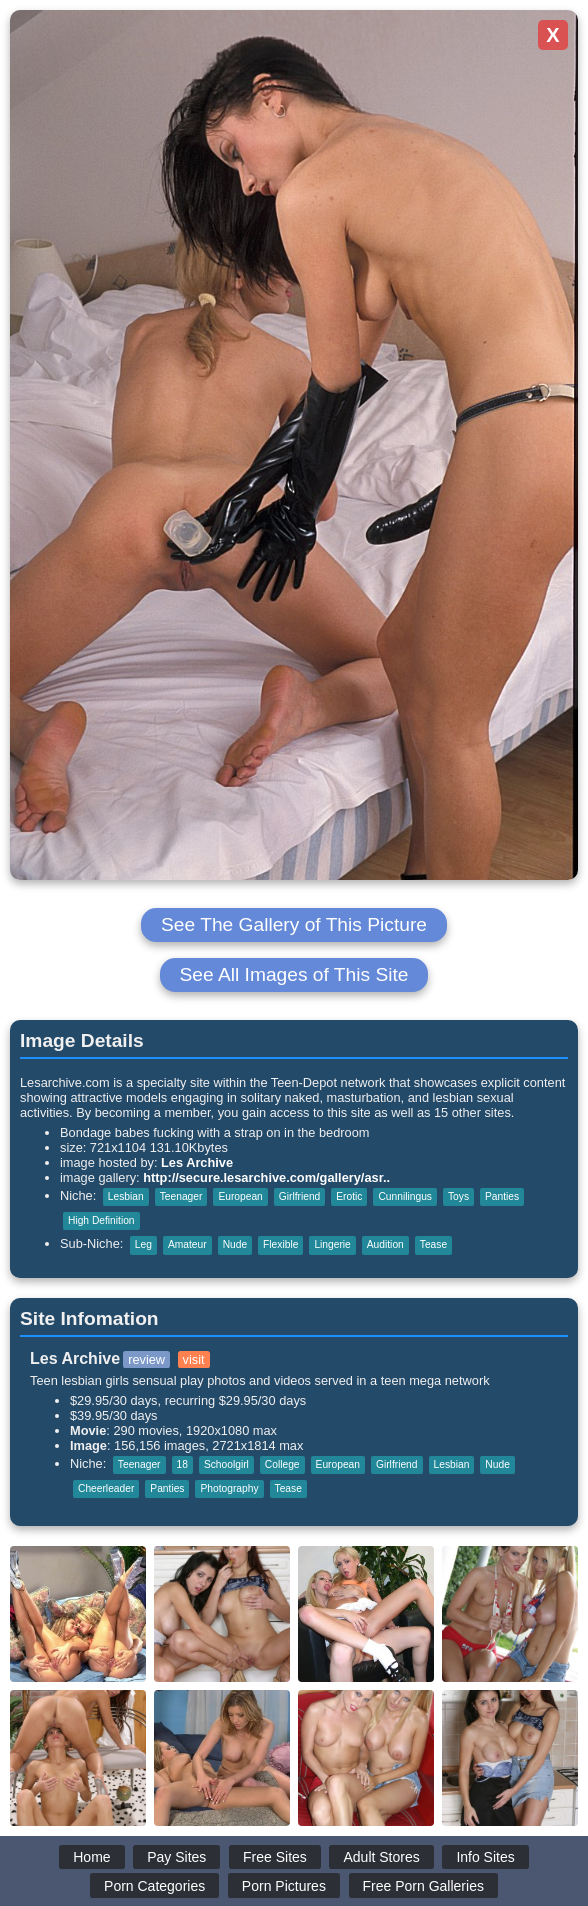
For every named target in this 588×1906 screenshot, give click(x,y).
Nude (235, 1244)
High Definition (101, 1220)
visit (194, 1359)
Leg (143, 1244)
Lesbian (126, 1196)
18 (182, 1464)
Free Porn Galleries (423, 1886)
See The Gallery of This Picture (294, 924)
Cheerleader (106, 1488)
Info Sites (485, 1857)
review (146, 1359)
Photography (229, 1488)
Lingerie (332, 1244)
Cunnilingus (404, 1196)
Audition (385, 1244)
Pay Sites (176, 1857)
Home (91, 1857)
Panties (502, 1196)
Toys (458, 1196)
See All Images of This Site (294, 974)
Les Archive (197, 1162)
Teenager (181, 1196)
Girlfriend (300, 1196)
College (282, 1464)
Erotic (349, 1196)
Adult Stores (381, 1857)
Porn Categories (154, 1886)
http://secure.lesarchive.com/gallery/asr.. (266, 1177)
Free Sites (275, 1857)
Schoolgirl (226, 1464)
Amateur (187, 1244)
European (240, 1196)
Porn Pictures (284, 1886)
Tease (433, 1244)
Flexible (280, 1244)
